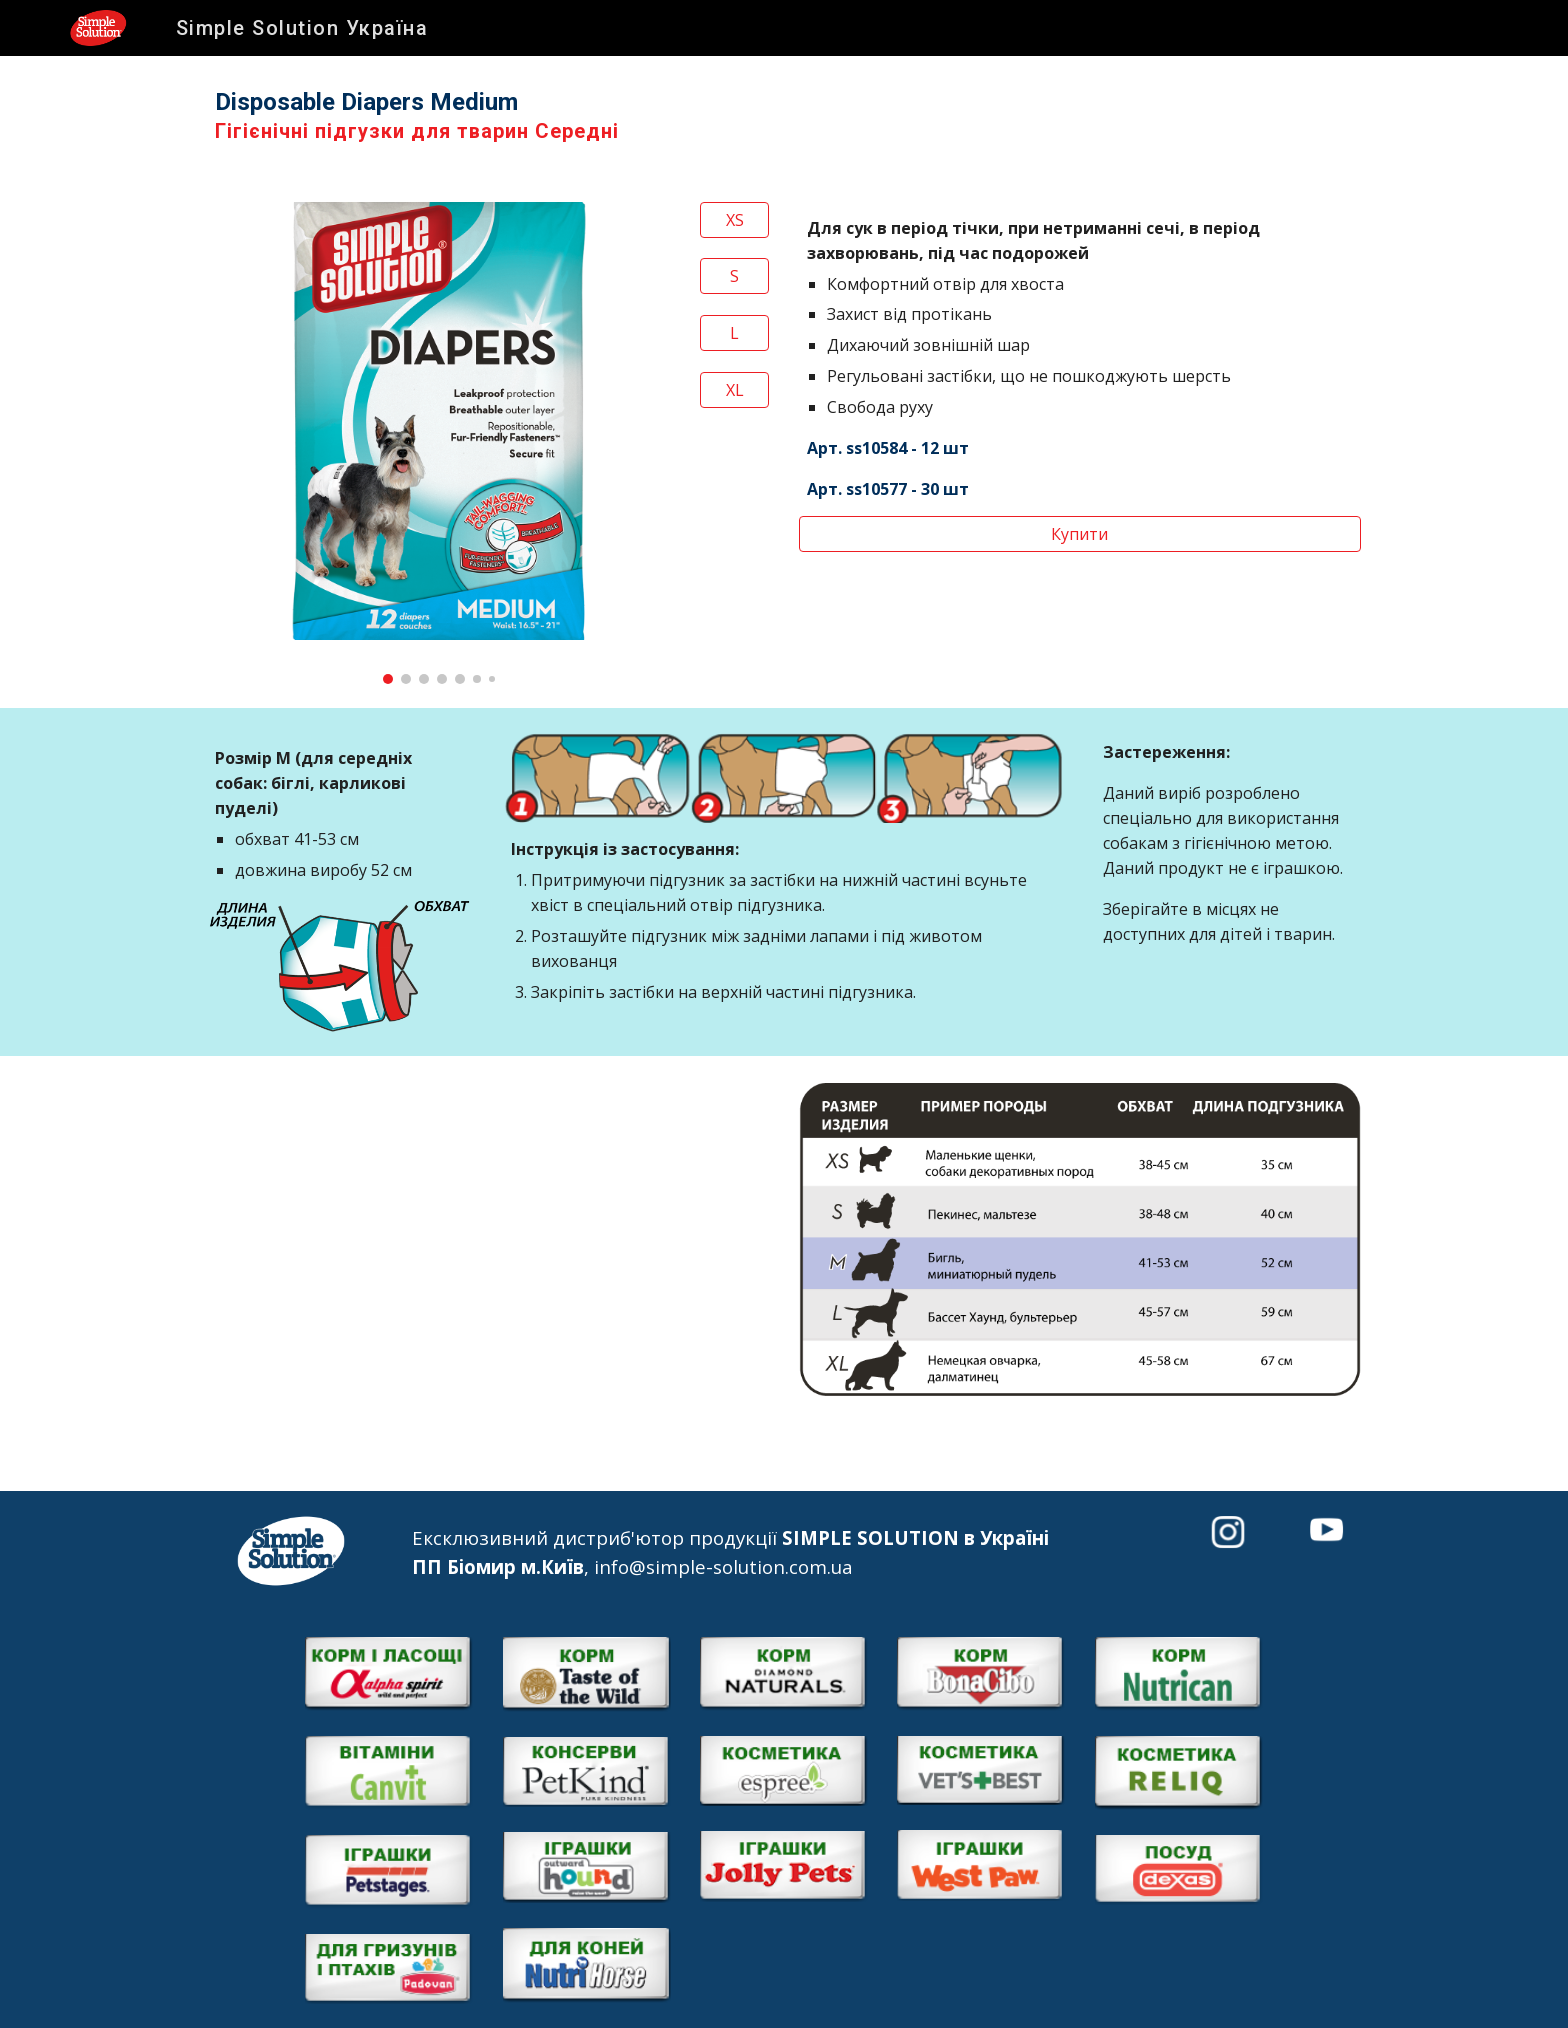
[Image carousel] (439, 443)
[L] (734, 333)
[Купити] (1080, 534)
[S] (734, 276)
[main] (784, 117)
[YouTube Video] (488, 1240)
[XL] (734, 390)
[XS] (734, 220)
